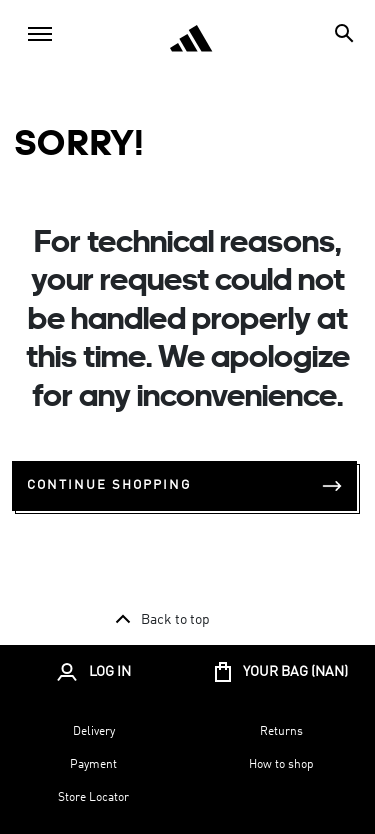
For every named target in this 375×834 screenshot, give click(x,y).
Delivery (94, 732)
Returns (281, 732)
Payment (93, 765)
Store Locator (93, 798)
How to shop (281, 765)
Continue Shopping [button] (184, 486)
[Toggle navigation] (40, 34)
